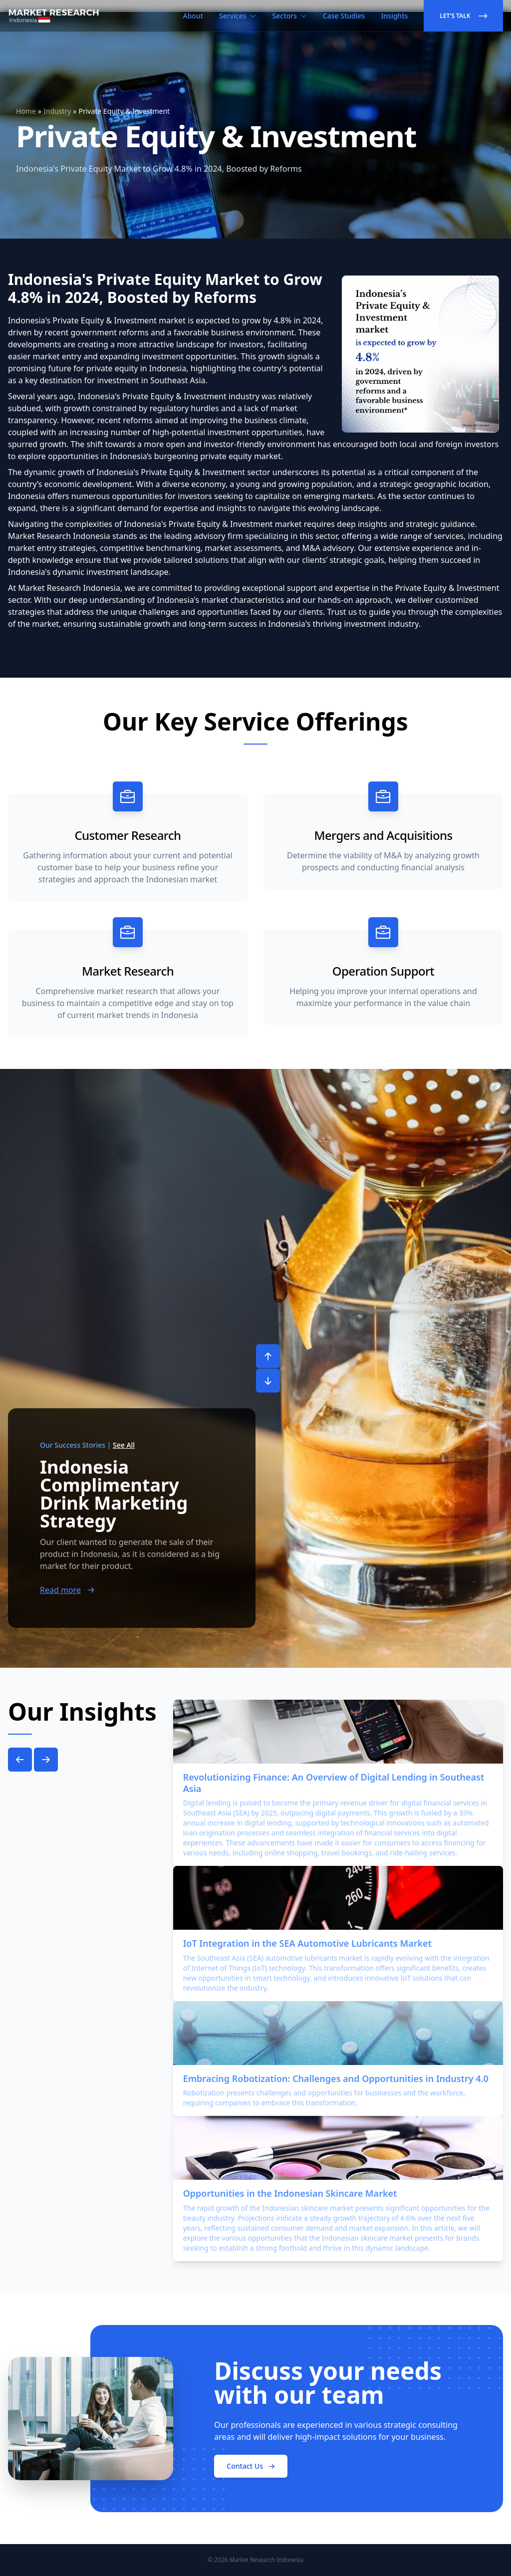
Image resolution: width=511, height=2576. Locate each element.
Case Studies (344, 15)
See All (124, 1445)
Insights (394, 15)
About (193, 15)
